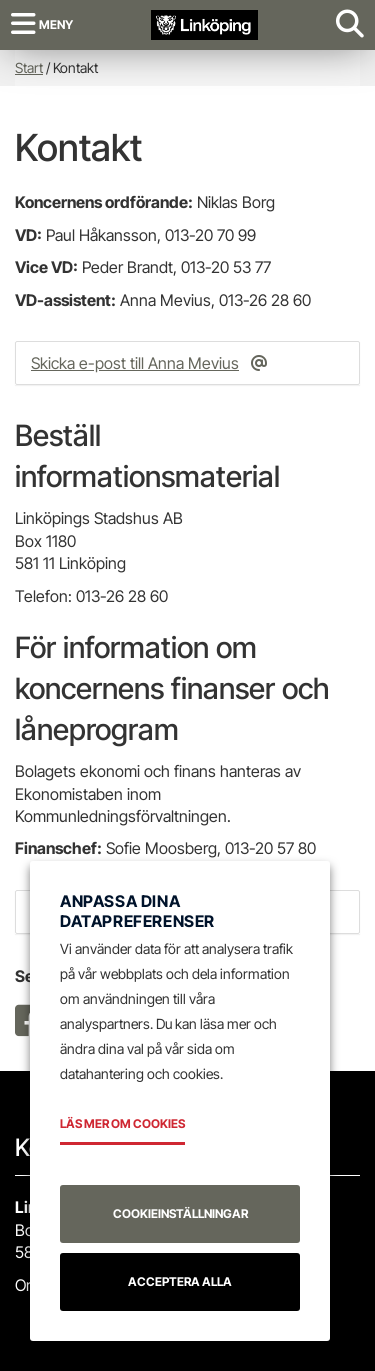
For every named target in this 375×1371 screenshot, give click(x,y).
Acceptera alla (180, 1281)
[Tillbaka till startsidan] (204, 23)
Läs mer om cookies (122, 1123)
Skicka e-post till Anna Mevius (135, 363)
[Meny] (42, 24)
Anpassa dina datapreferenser (137, 911)
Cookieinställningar (180, 1213)
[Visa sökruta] (350, 24)
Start (29, 67)
